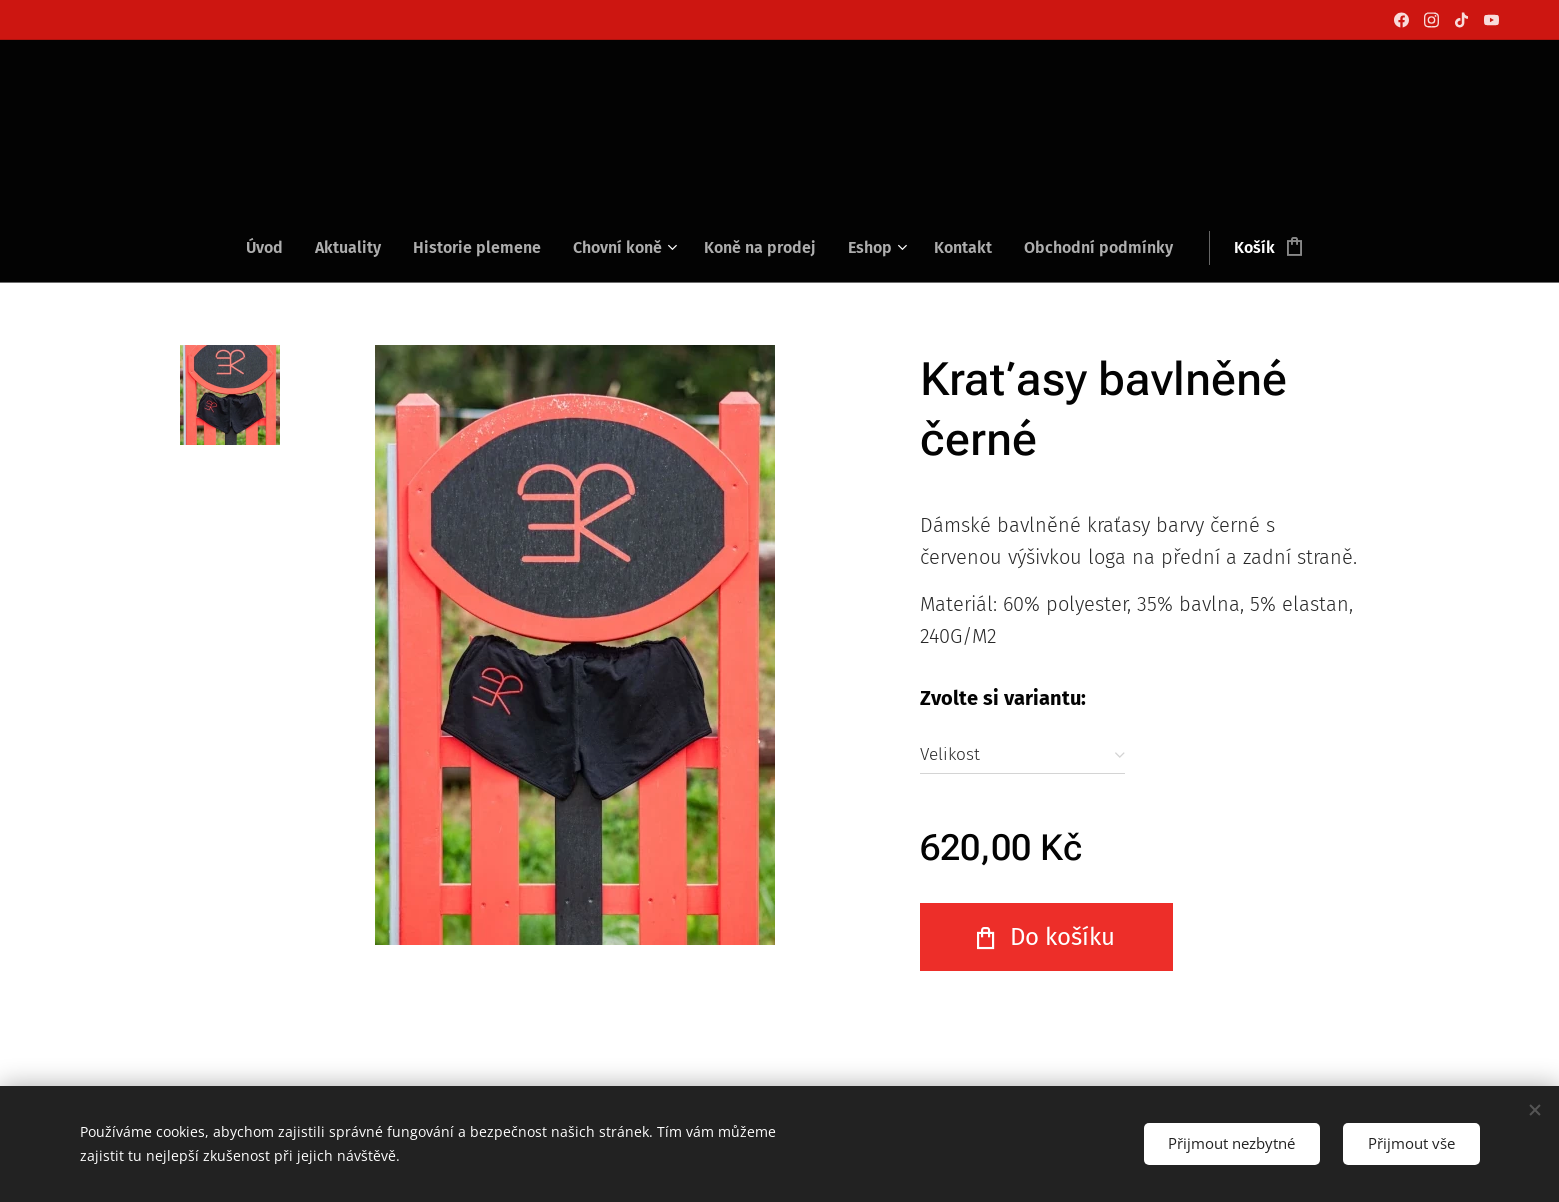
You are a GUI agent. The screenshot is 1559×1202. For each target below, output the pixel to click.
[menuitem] (272, 248)
